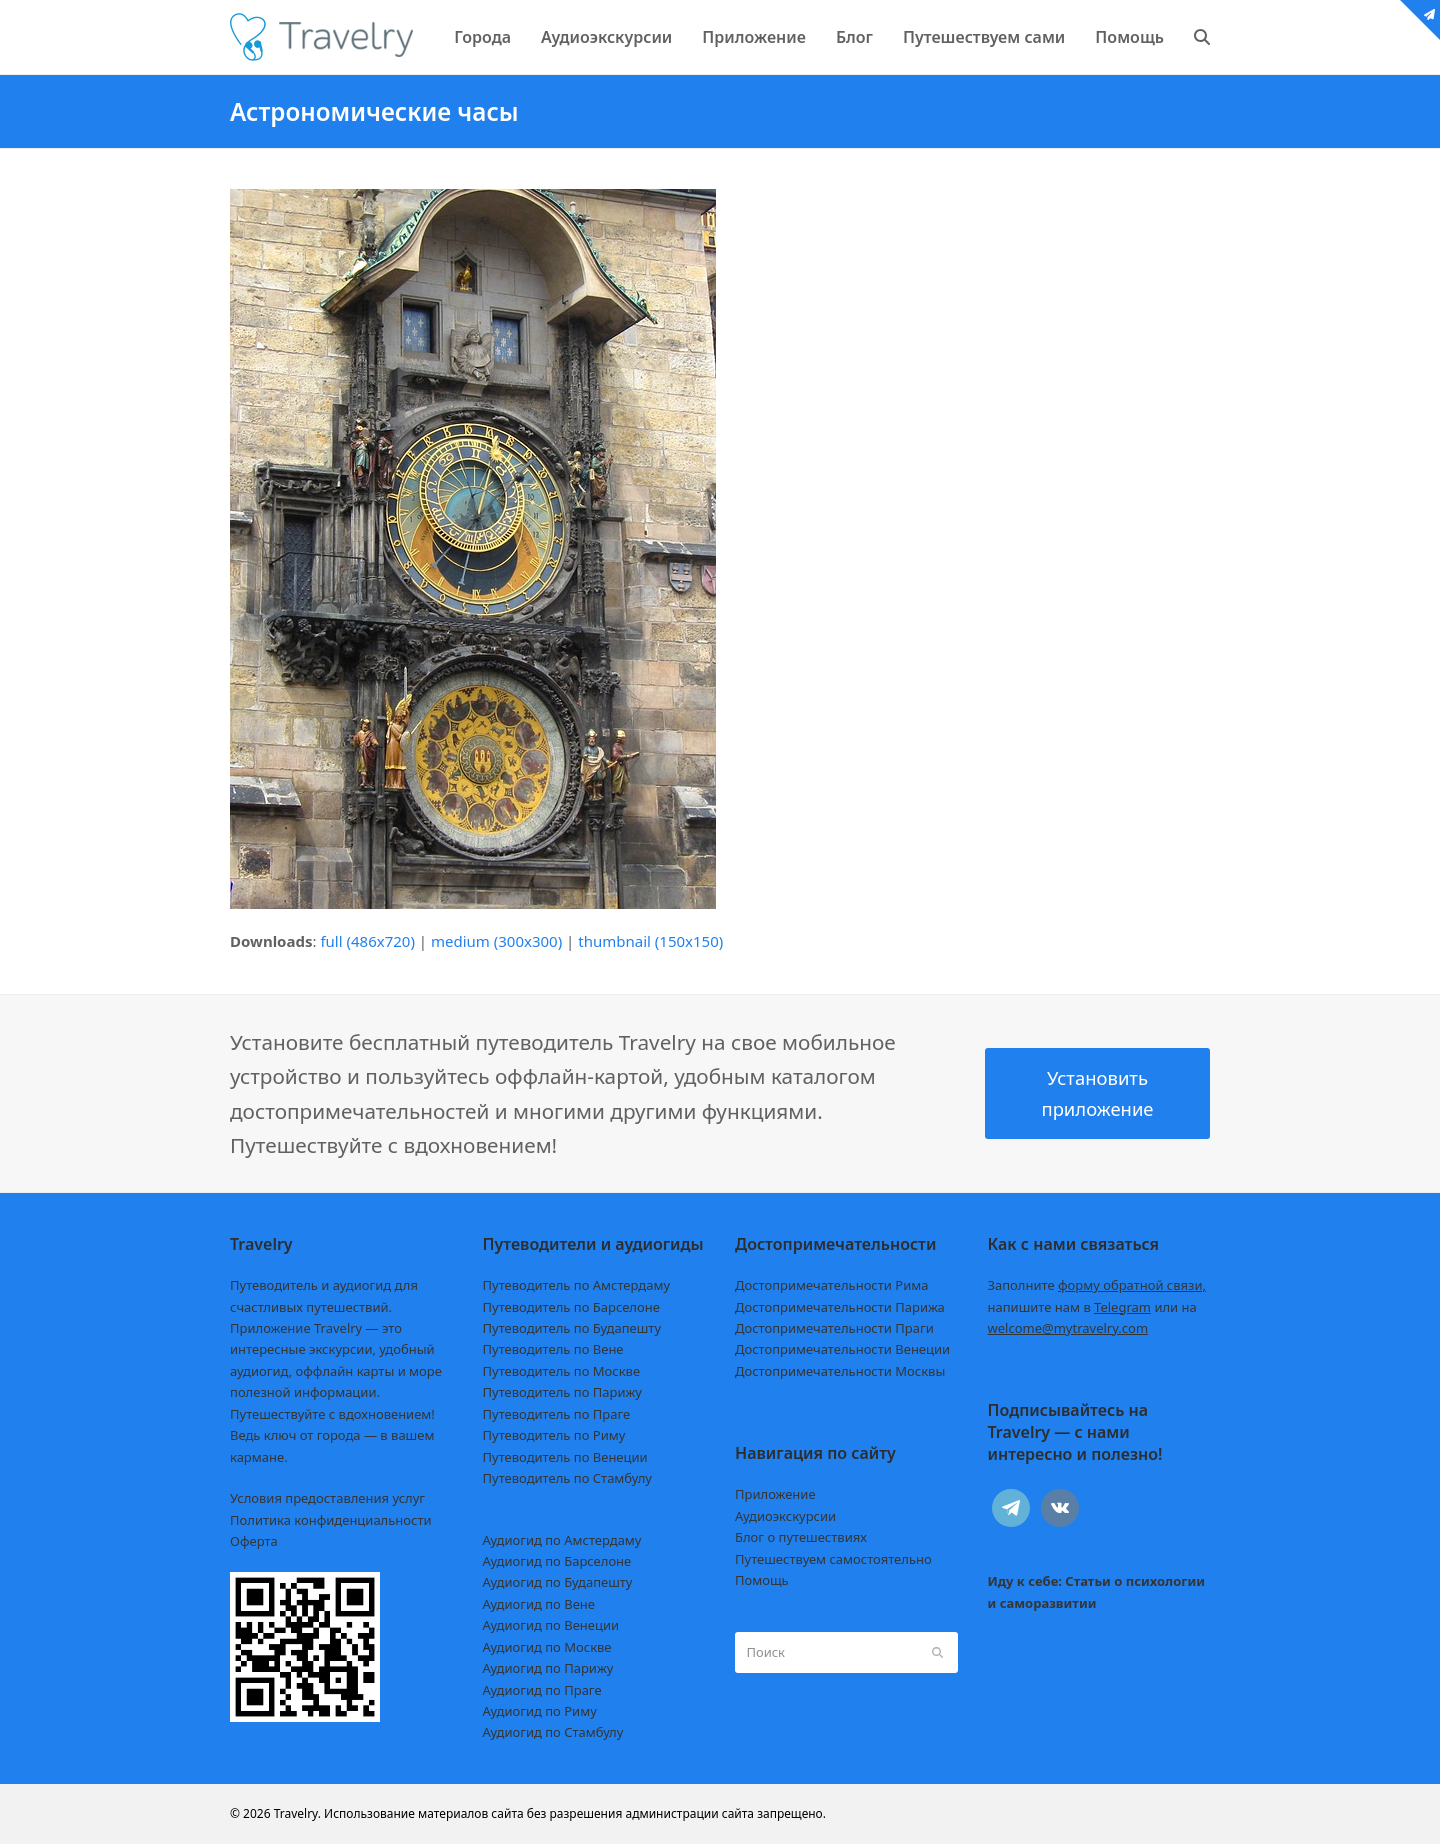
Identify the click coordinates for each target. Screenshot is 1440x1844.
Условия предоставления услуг (327, 1498)
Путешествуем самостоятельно (833, 1559)
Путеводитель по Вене (553, 1349)
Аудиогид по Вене (539, 1604)
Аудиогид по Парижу (548, 1668)
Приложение (775, 1494)
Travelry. (297, 1813)
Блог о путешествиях (801, 1537)
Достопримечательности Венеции (842, 1349)
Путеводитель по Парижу (562, 1392)
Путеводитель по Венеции (565, 1457)
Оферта (254, 1541)
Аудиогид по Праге (542, 1690)
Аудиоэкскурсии (785, 1516)
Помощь (762, 1580)
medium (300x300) (496, 941)
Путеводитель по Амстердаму (577, 1285)
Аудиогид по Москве (547, 1647)
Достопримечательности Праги (834, 1328)
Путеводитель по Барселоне (571, 1307)
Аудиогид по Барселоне (557, 1561)
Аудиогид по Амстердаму (562, 1540)
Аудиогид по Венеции (551, 1625)
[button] (1202, 37)
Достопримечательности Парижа (840, 1307)
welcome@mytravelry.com (1068, 1328)
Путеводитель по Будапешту (572, 1328)
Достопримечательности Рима (831, 1285)
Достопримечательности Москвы (840, 1371)
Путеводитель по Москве (562, 1371)
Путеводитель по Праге (557, 1414)
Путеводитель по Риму (554, 1435)
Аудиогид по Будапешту (558, 1582)
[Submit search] (937, 1652)
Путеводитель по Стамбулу (567, 1478)
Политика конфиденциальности (331, 1520)
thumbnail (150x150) (650, 941)
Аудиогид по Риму (540, 1711)
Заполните (1097, 1285)
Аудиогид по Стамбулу (553, 1732)
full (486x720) (367, 941)
